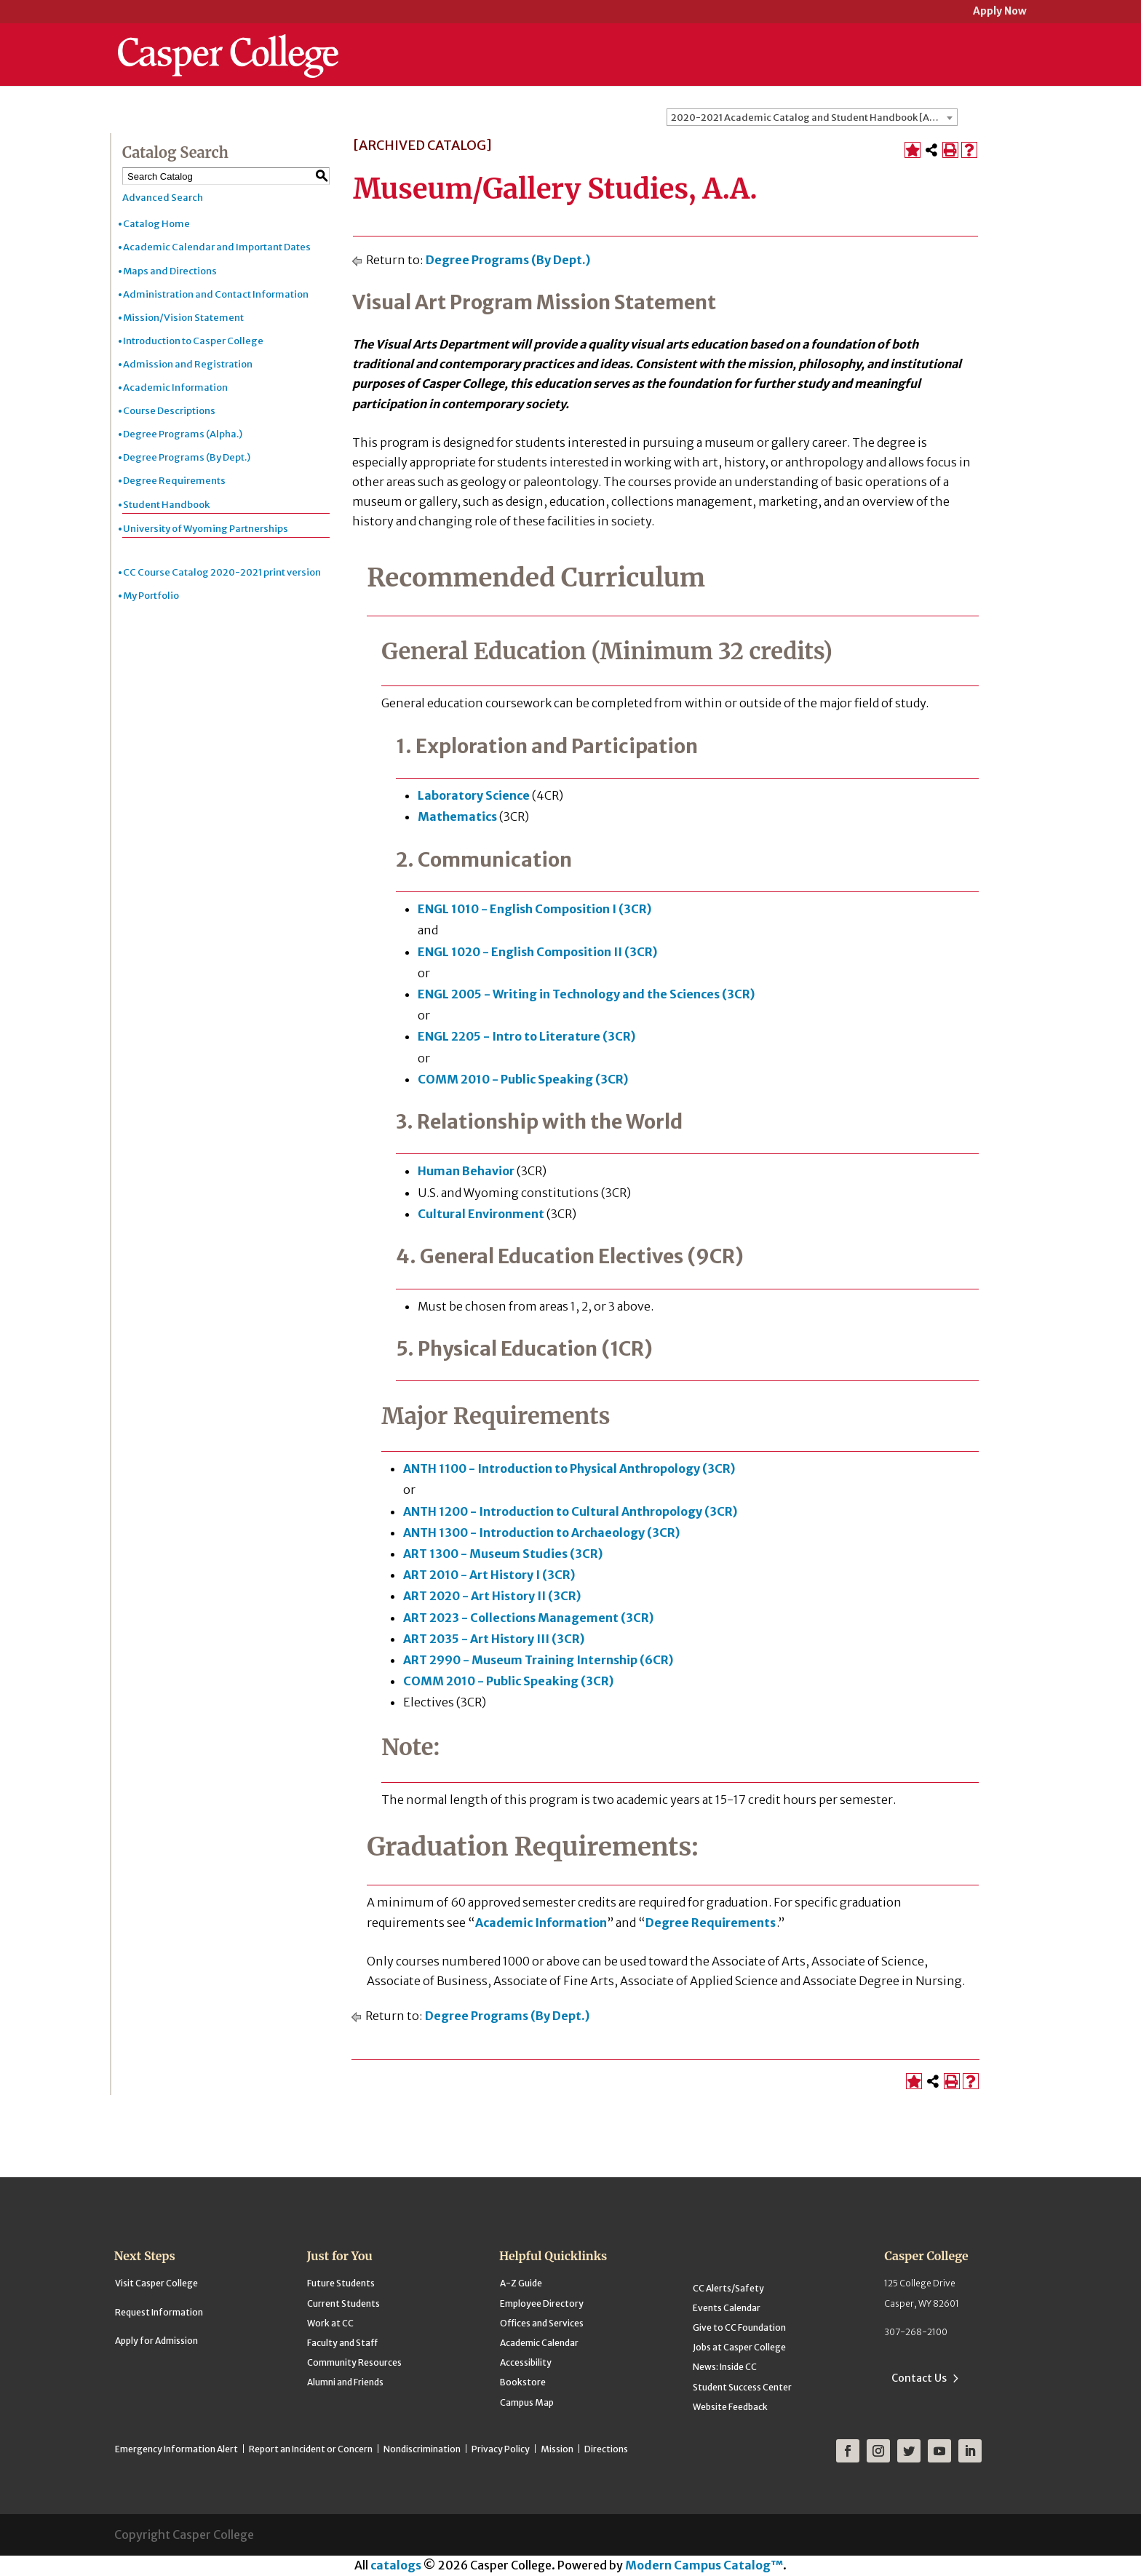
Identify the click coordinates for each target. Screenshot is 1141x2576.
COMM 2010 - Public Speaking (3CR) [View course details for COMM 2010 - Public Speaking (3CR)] (523, 1079)
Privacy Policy (501, 2449)
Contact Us (919, 2378)
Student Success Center (742, 2387)
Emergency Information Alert (176, 2449)
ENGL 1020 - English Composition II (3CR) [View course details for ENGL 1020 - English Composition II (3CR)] (537, 952)
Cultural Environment (481, 1213)
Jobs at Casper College (739, 2347)
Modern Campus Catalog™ (704, 2565)
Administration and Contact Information (216, 294)
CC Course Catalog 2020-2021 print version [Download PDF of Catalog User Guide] (222, 572)
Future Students (341, 2283)
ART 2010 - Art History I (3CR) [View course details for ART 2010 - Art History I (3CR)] (489, 1574)
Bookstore (523, 2382)
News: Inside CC (725, 2366)
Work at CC (330, 2323)
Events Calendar (726, 2307)
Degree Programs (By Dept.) (186, 457)
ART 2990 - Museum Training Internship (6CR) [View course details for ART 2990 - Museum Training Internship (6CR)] (538, 1660)
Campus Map (527, 2402)
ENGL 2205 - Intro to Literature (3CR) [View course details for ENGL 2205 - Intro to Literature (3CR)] (526, 1036)
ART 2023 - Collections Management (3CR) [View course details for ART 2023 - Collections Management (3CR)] (528, 1617)
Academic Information (175, 387)
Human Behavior (466, 1171)
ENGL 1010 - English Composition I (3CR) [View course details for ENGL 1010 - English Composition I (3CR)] (534, 909)
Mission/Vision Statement (183, 317)
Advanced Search (162, 197)
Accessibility (526, 2362)
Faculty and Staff (342, 2342)
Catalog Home (156, 224)
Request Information (159, 2312)
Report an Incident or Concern (311, 2449)
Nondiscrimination (422, 2449)
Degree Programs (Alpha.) (182, 434)
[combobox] (812, 117)
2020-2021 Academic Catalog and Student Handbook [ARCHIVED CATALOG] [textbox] (814, 117)
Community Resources (354, 2362)
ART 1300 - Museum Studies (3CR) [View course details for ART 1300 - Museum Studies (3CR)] (503, 1553)
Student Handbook (166, 504)
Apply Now (1000, 12)
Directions (606, 2449)
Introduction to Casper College (193, 341)
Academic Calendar (539, 2342)
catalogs (395, 2565)
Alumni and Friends (345, 2382)
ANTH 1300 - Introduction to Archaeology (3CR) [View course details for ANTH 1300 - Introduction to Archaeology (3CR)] (541, 1532)
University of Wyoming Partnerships (205, 528)
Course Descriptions (169, 411)
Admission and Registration (188, 364)
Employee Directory (542, 2303)
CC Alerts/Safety (728, 2288)
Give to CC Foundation (739, 2327)
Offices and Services (542, 2323)
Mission (557, 2449)
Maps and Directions (170, 271)
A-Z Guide (521, 2283)
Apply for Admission (156, 2340)
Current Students (343, 2303)
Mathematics (457, 816)
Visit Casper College (156, 2283)
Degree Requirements (174, 480)
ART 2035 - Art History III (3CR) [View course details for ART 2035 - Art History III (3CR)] (493, 1638)
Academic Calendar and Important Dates (217, 247)
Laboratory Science (474, 795)
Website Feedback (730, 2406)
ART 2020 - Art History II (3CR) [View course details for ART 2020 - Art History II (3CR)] (492, 1596)
